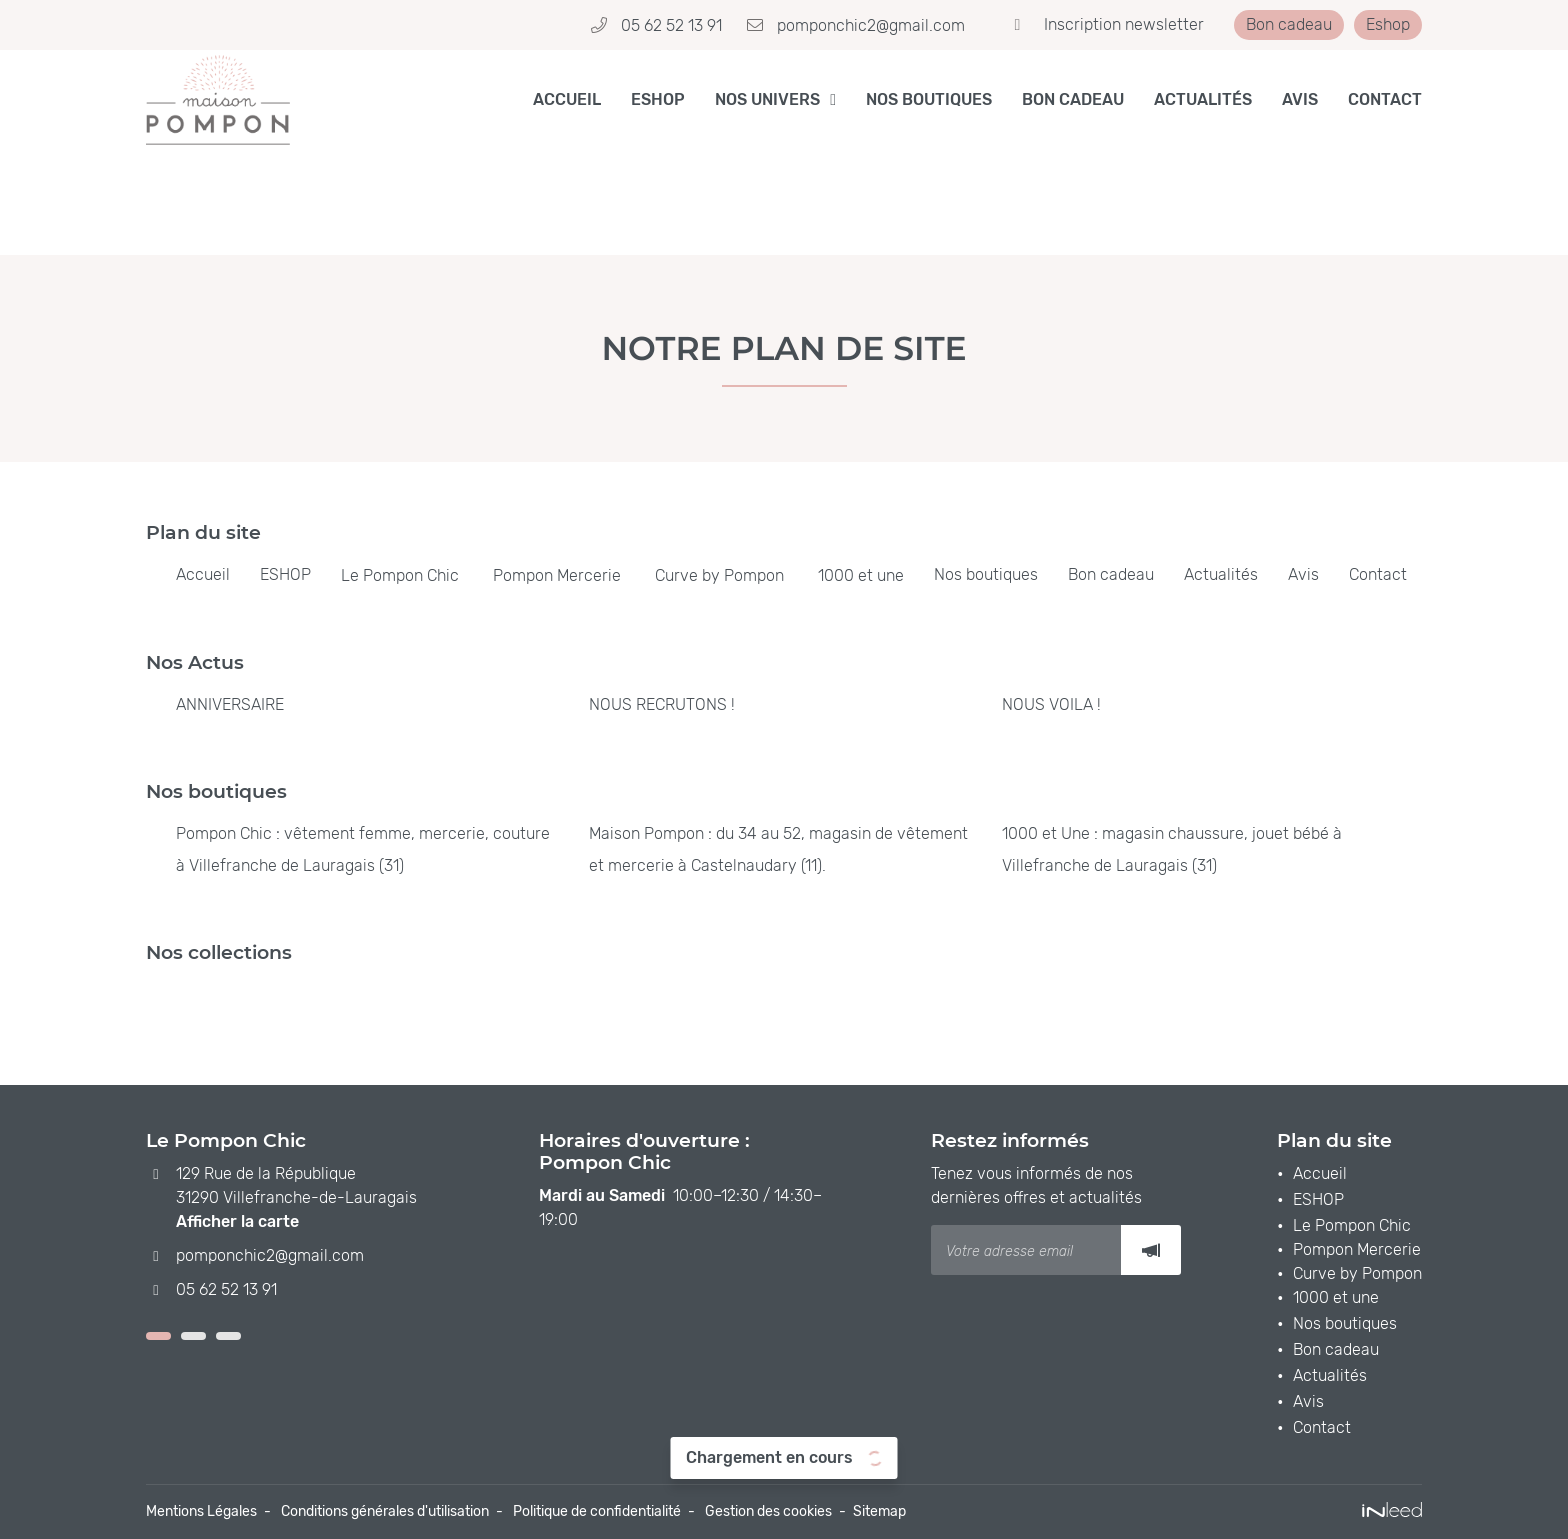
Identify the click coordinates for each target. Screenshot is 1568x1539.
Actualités (1203, 99)
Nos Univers (767, 99)
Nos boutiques (929, 99)
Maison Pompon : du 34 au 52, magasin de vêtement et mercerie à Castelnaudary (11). (778, 849)
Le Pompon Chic (400, 575)
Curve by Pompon (719, 575)
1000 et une (861, 575)
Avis (1300, 99)
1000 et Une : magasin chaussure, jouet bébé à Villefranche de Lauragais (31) (1172, 849)
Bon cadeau (1073, 99)
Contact (1385, 99)
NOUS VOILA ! (1051, 704)
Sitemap (879, 1511)
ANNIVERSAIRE (230, 704)
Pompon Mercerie (557, 575)
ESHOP (658, 99)
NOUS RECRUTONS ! (662, 704)
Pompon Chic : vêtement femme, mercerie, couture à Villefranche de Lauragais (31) (363, 849)
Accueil (567, 99)
